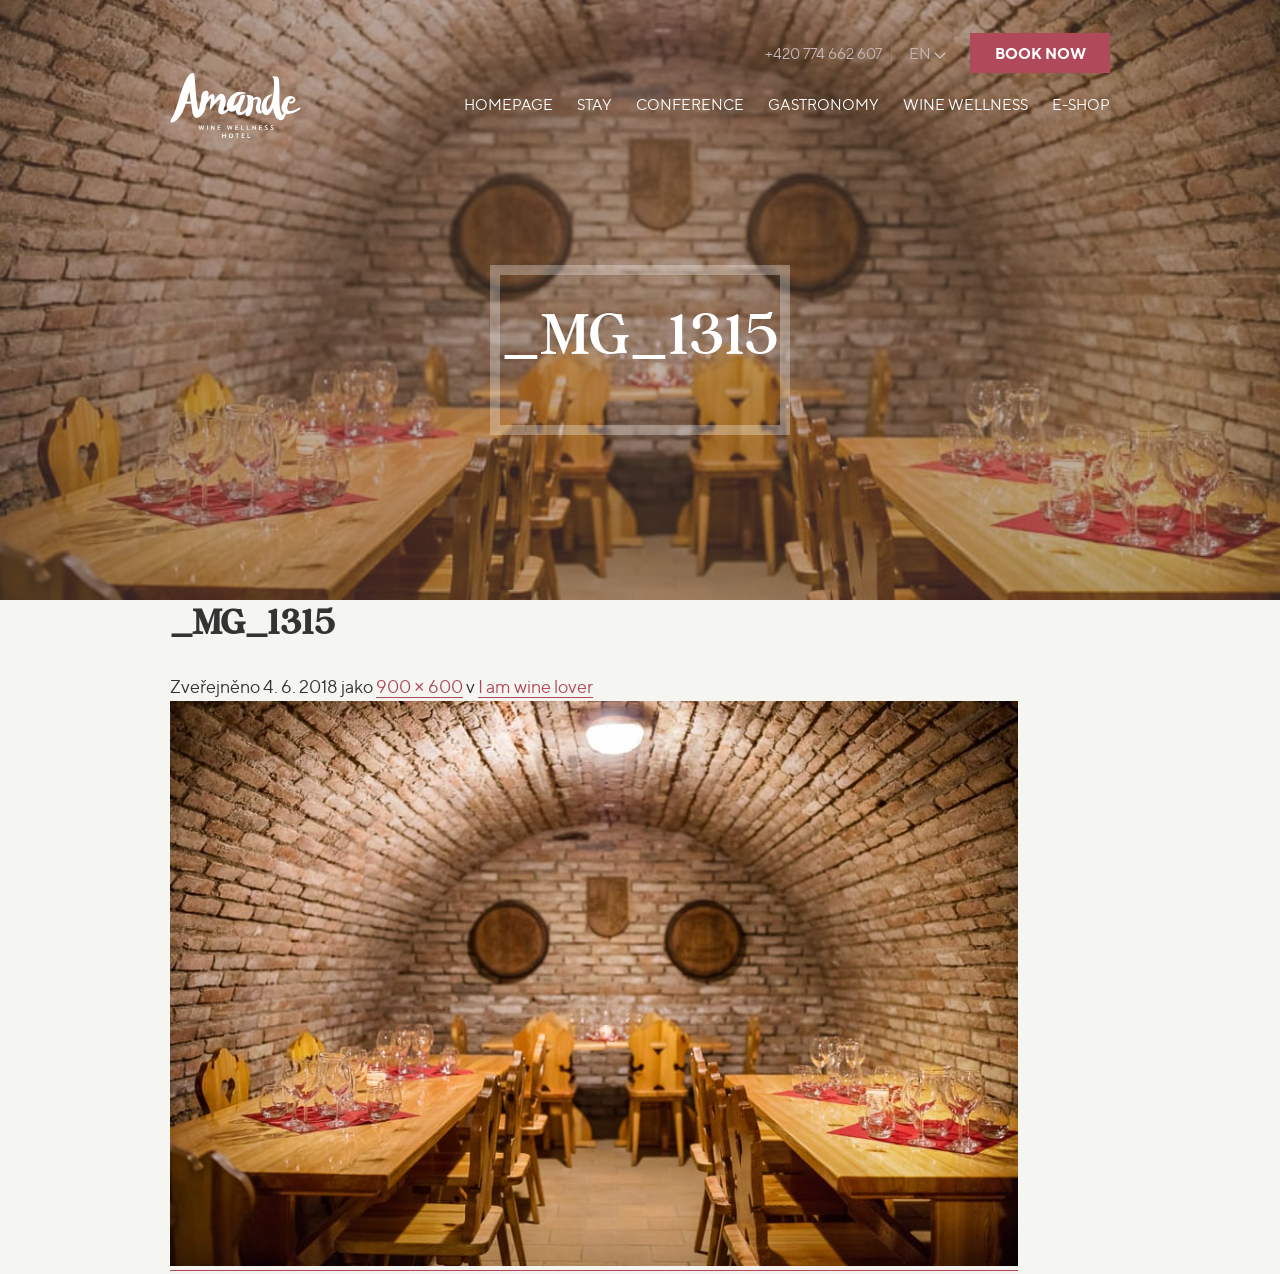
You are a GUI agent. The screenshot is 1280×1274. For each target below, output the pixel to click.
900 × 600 (419, 686)
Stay (594, 105)
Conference (690, 105)
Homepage (508, 105)
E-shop (1081, 105)
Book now (1040, 53)
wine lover (535, 686)
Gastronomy (823, 105)
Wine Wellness (965, 105)
